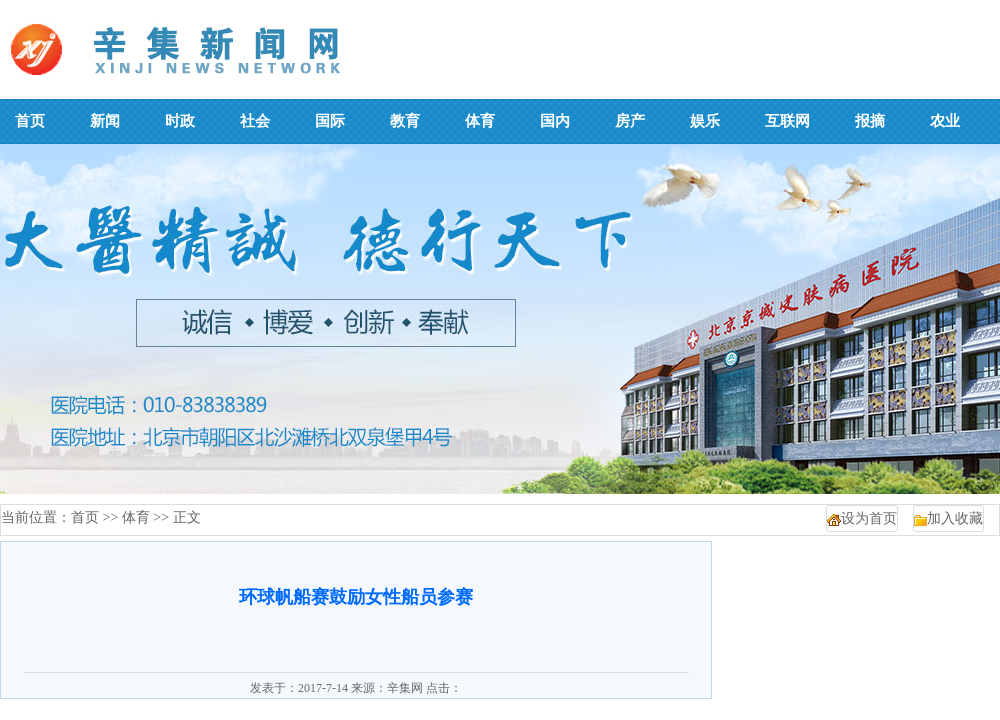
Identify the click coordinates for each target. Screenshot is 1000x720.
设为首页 (869, 518)
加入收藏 (955, 518)
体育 (136, 517)
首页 (85, 517)
